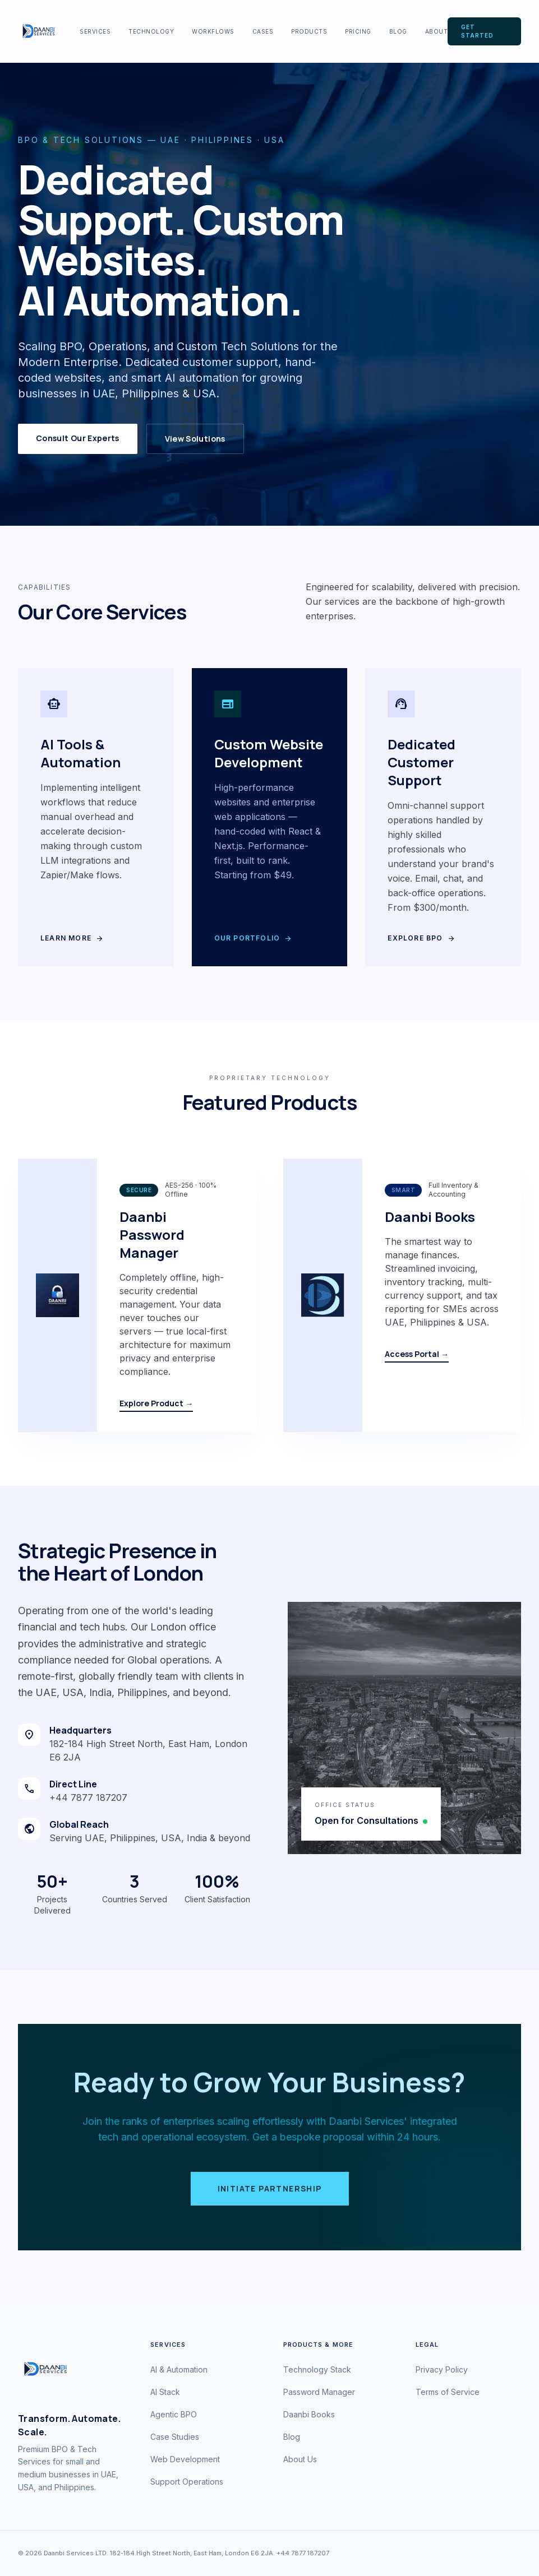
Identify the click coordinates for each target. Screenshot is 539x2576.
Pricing (358, 31)
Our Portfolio (253, 938)
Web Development (185, 2459)
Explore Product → (156, 1403)
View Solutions (195, 438)
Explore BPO (421, 938)
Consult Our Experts (77, 438)
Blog (398, 31)
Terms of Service (448, 2392)
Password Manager (319, 2392)
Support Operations (186, 2481)
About (436, 31)
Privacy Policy (442, 2369)
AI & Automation (179, 2369)
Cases (263, 31)
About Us (300, 2459)
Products (309, 31)
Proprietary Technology (269, 1077)
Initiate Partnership (270, 2188)
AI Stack (165, 2392)
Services (95, 31)
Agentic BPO (173, 2414)
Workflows (213, 31)
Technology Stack (317, 2369)
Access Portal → (417, 1354)
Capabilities (44, 587)
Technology (151, 31)
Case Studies (174, 2436)
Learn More (72, 938)
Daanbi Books (309, 2414)
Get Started (477, 31)
